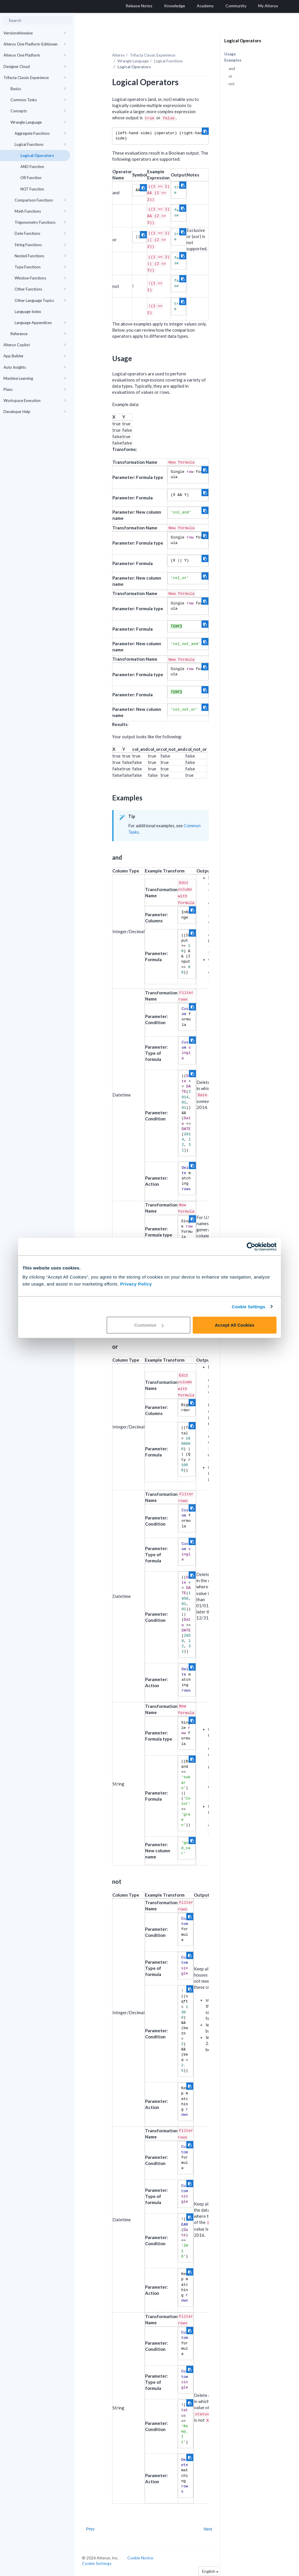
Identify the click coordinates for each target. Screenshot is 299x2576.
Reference (38, 333)
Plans (35, 389)
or (230, 76)
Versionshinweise (35, 33)
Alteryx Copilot (35, 344)
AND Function (32, 166)
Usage (230, 54)
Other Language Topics (40, 300)
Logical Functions (40, 144)
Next (208, 2529)
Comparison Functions (40, 200)
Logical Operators (37, 155)
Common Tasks (38, 99)
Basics (38, 88)
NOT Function (32, 189)
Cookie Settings (248, 1306)
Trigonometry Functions (40, 222)
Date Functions (40, 233)
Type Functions (40, 267)
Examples (232, 60)
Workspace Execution (35, 400)
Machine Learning (35, 378)
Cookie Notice (140, 2557)
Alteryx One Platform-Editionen (35, 44)
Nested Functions (40, 255)
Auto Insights (35, 367)
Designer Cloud (35, 66)
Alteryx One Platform (35, 55)
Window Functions (40, 278)
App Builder (35, 356)
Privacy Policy (136, 1283)
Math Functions (40, 211)
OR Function (30, 177)
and (232, 68)
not (231, 83)
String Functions (40, 244)
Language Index (28, 311)
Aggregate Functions (40, 133)
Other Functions (40, 289)
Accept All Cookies (234, 1325)
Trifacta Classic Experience (35, 77)
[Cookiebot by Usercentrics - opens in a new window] (251, 1246)
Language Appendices (40, 322)
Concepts (38, 111)
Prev (90, 2529)
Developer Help (35, 411)
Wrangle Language (38, 122)
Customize (149, 1325)
